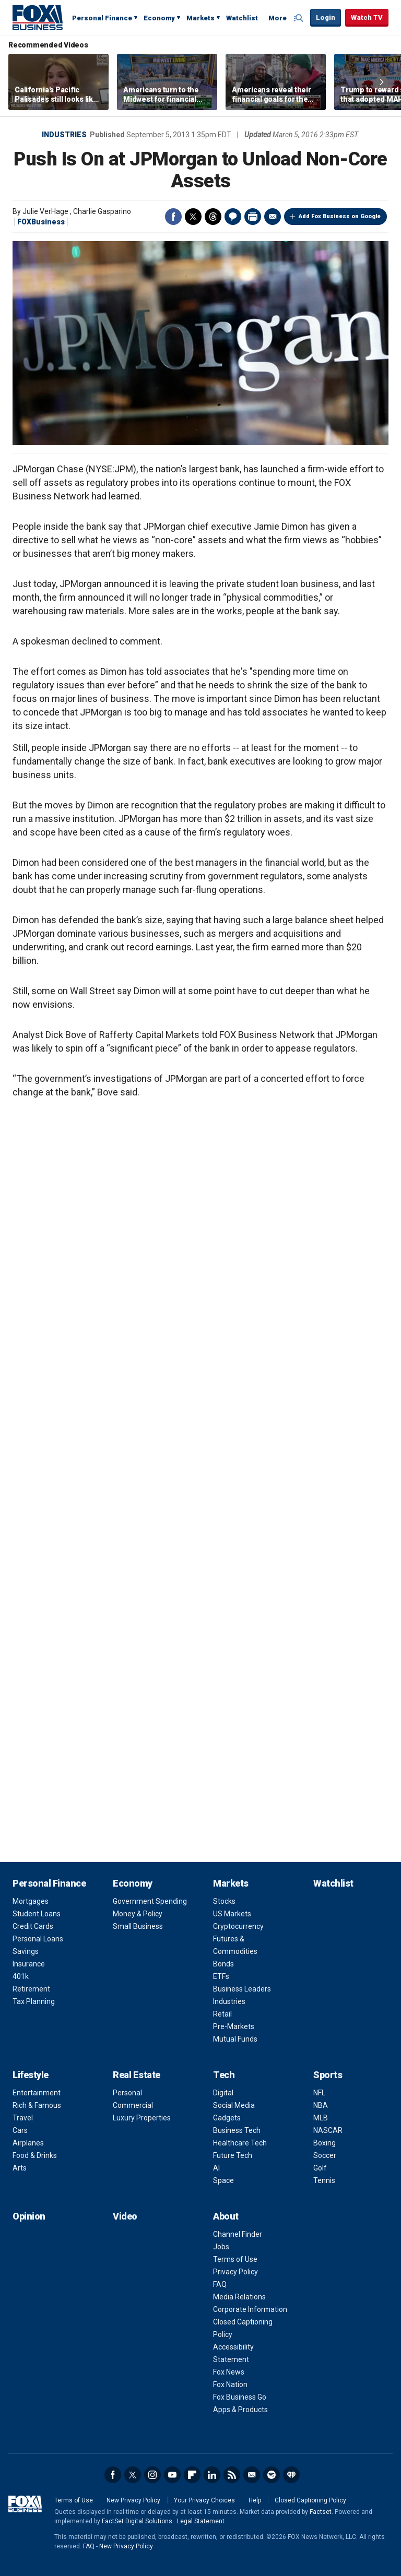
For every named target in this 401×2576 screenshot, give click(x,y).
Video (125, 2216)
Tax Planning (34, 2001)
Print (252, 216)
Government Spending (150, 1901)
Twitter (193, 216)
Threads (213, 216)
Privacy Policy (235, 2272)
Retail (222, 2014)
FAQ (220, 2284)
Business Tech (237, 2130)
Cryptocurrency (238, 1926)
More (277, 18)
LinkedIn (212, 2474)
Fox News (228, 2372)
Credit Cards (33, 1926)
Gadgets (227, 2118)
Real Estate (136, 2074)
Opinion (29, 2216)
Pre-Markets (233, 2026)
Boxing (324, 2143)
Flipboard (192, 2474)
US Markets (232, 1914)
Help (255, 2500)
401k (21, 1976)
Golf (320, 2168)
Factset (321, 2511)
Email (272, 216)
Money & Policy (137, 1914)
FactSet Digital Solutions (137, 2521)
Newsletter (251, 2474)
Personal (127, 2093)
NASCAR (328, 2130)
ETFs (221, 1976)
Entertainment (37, 2093)
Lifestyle (31, 2074)
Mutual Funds (235, 2039)
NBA (320, 2105)
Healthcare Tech (240, 2143)
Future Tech (232, 2155)
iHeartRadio (291, 2474)
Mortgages (31, 1901)
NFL (319, 2093)
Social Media (234, 2105)
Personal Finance (102, 18)
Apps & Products (240, 2409)
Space (223, 2180)
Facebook (173, 216)
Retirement (31, 1989)
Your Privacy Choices (204, 2500)
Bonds (223, 1964)
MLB (320, 2118)
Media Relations (239, 2297)
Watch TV (367, 17)
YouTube (172, 2474)
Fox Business (38, 17)
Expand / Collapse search (299, 18)
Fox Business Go (239, 2397)
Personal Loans (38, 1939)
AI (216, 2168)
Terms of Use (235, 2259)
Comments (233, 216)
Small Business (138, 1926)
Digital (223, 2093)
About (226, 2216)
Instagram (152, 2474)
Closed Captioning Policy (310, 2500)
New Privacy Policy (133, 2500)
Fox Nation (230, 2384)
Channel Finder (237, 2234)
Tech (223, 2074)
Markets (200, 18)
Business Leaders (242, 1989)
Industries (64, 134)
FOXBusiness (41, 222)
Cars (20, 2130)
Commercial (133, 2105)
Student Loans (37, 1914)
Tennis (324, 2180)
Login (325, 17)
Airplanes (28, 2143)
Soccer (324, 2155)
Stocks (224, 1901)
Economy (159, 18)
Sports (327, 2074)
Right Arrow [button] (381, 82)
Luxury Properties (142, 2118)
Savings (26, 1951)
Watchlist (242, 18)
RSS (231, 2474)
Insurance (29, 1964)
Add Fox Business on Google (340, 216)
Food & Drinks (35, 2155)
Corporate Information (250, 2309)
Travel (23, 2118)
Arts (20, 2168)
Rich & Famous (37, 2105)
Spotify (271, 2474)
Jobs (221, 2247)
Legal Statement (201, 2521)
